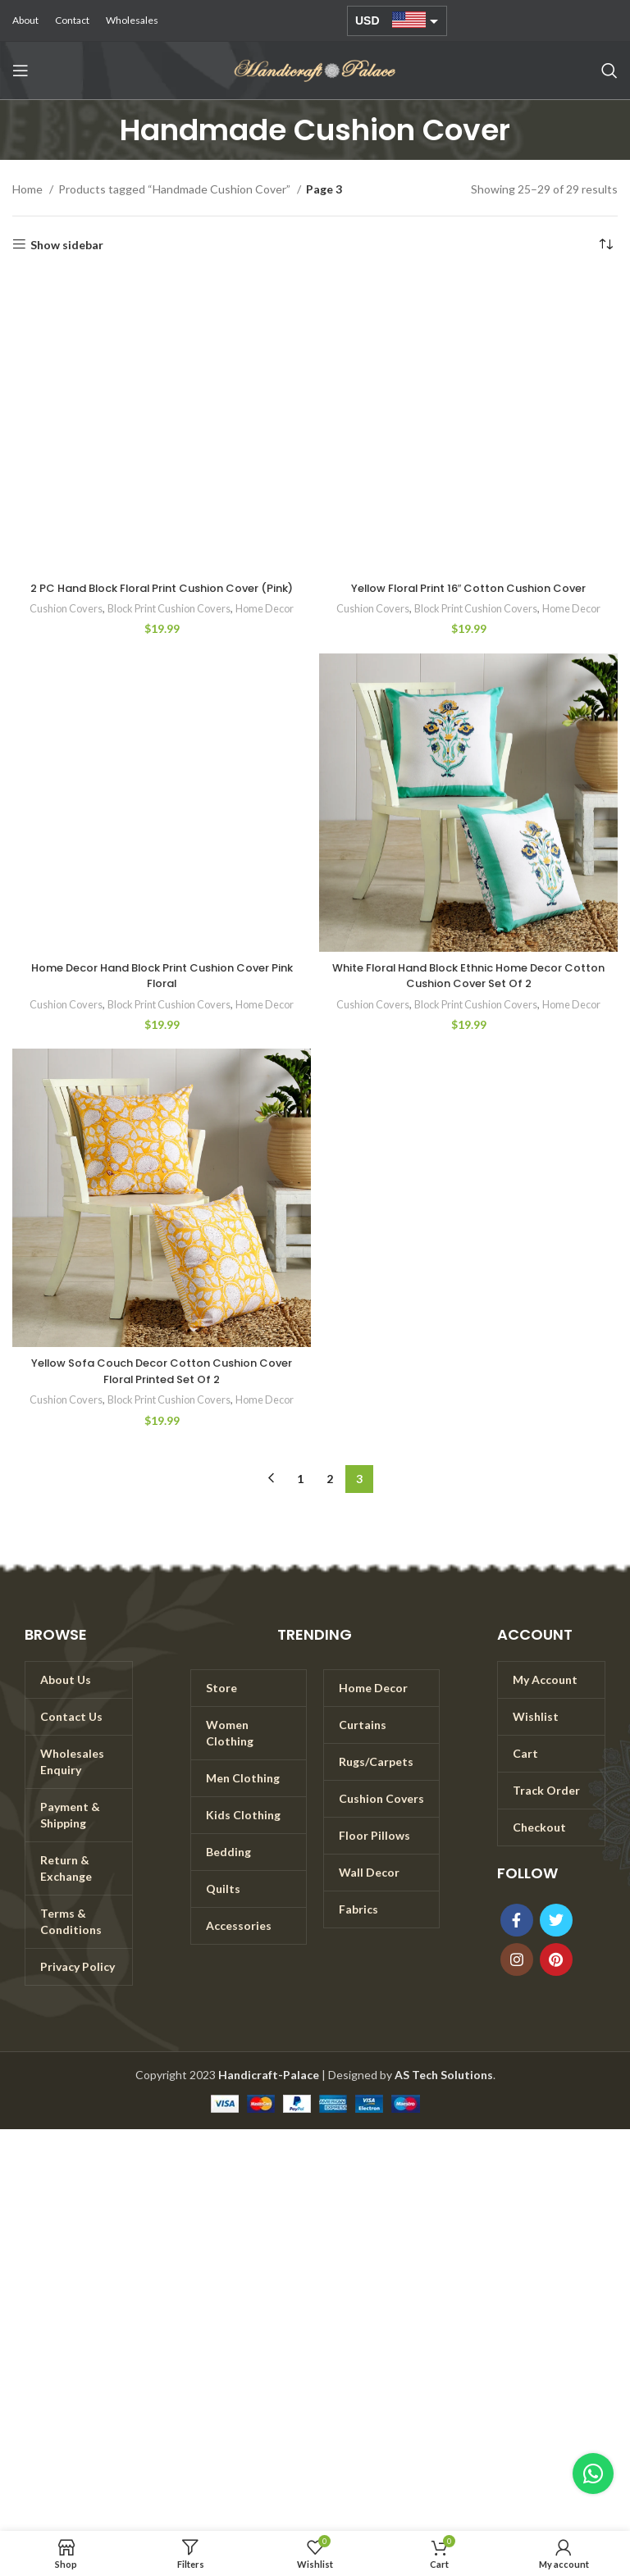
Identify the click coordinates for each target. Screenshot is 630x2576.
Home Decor (269, 624)
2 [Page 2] (329, 1494)
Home (28, 189)
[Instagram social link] (516, 1975)
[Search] (609, 70)
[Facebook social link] (516, 1935)
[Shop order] (605, 245)
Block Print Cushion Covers (168, 624)
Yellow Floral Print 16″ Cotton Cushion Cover (468, 588)
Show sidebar (66, 244)
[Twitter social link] (556, 1935)
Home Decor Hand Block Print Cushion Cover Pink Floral (162, 991)
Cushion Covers (60, 624)
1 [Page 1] (300, 1494)
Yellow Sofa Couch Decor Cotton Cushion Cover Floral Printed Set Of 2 (161, 1387)
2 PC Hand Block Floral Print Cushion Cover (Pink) (162, 596)
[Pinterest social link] (556, 1975)
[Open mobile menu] (20, 70)
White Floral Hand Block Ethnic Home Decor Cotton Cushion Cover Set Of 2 (469, 991)
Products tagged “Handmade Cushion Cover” (175, 189)
